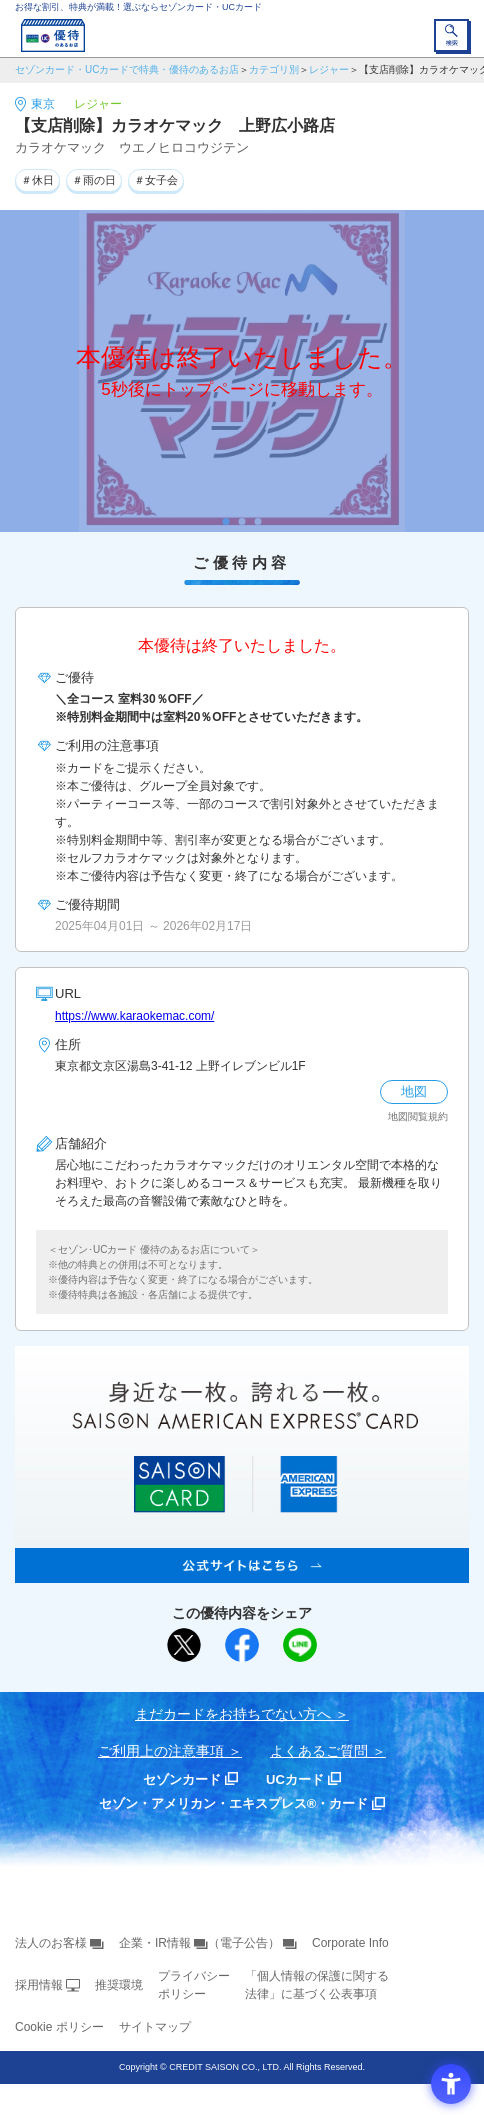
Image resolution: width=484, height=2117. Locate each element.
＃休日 (37, 180)
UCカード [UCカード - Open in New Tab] (295, 1779)
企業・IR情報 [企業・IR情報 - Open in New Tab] (155, 1943)
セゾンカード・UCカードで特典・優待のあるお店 (127, 69)
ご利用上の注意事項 (161, 1751)
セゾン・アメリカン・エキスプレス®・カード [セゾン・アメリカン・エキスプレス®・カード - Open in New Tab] (234, 1803)
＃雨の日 (94, 180)
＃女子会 (156, 180)
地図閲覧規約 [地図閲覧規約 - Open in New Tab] (418, 1116)
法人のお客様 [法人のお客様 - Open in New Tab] (51, 1943)
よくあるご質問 (319, 1751)
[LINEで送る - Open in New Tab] (300, 1645)
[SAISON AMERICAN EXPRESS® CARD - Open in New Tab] (242, 1572)
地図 (414, 1091)
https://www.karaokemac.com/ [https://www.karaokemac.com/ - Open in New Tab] (134, 1016)
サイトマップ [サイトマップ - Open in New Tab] (155, 2027)
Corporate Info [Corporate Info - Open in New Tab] (350, 1943)
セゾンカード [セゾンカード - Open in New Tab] (182, 1779)
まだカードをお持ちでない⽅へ (233, 1714)
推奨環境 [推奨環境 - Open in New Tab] (119, 1985)
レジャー (329, 69)
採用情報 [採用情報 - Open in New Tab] (39, 1985)
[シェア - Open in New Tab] (242, 1645)
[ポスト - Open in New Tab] (184, 1645)
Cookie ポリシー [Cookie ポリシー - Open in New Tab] (59, 2027)
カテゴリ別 (274, 69)
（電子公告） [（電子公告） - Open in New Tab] (244, 1943)
